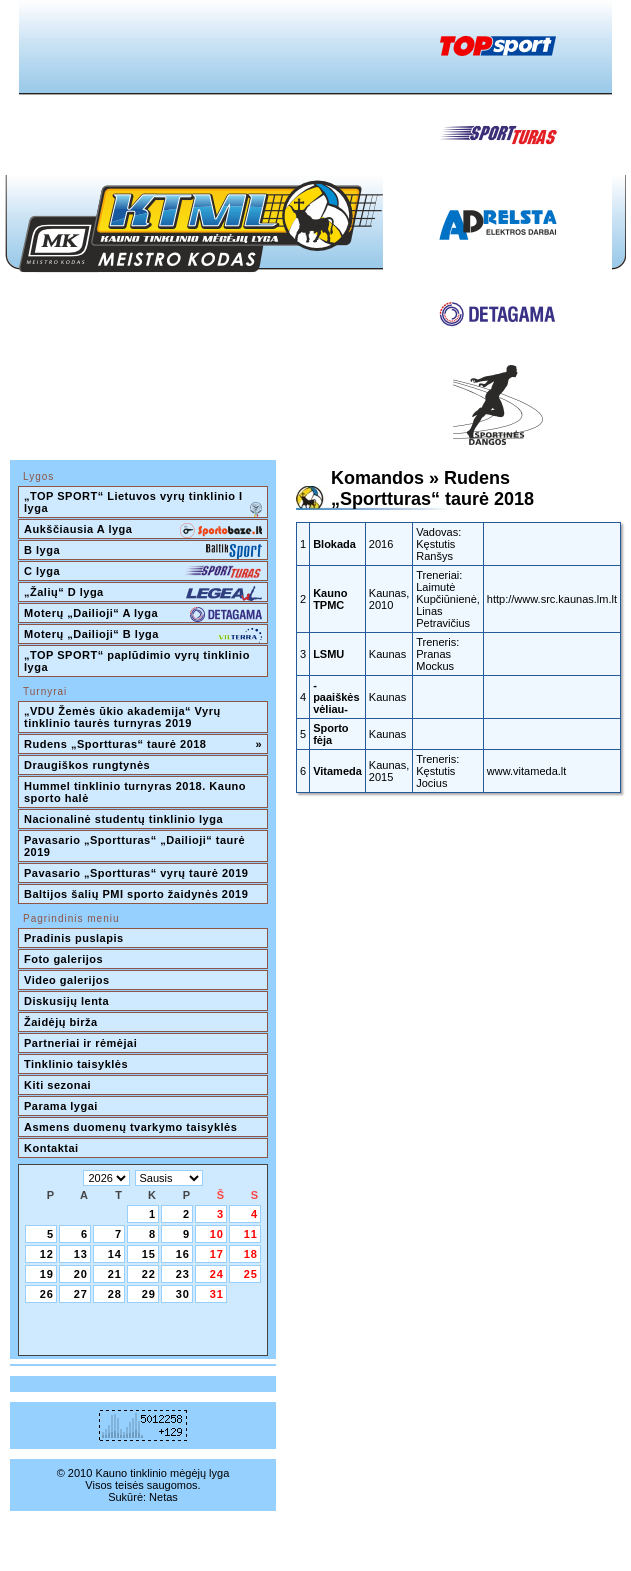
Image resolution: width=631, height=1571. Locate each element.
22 (149, 1274)
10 (217, 1234)
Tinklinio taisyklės (76, 1064)
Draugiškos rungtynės (87, 765)
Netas (163, 1497)
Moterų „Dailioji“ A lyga (143, 615)
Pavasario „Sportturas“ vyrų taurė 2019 (136, 873)
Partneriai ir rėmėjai (80, 1043)
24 (217, 1274)
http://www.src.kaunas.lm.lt (552, 599)
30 (183, 1294)
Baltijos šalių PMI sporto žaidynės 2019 (136, 894)
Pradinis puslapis (74, 938)
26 (47, 1294)
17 (217, 1254)
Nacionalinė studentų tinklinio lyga (123, 819)
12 (47, 1254)
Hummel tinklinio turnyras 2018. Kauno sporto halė (137, 792)
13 (81, 1254)
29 (149, 1294)
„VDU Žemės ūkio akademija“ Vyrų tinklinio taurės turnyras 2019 (124, 717)
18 (251, 1254)
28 (115, 1294)
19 (47, 1274)
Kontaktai (51, 1148)
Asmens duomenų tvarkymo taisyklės (130, 1127)
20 (81, 1274)
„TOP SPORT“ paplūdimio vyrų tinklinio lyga (138, 661)
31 (217, 1294)
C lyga (143, 573)
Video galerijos (67, 980)
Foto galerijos (63, 959)
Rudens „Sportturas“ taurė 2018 (143, 744)
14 (115, 1254)
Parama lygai (61, 1106)
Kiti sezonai (57, 1085)
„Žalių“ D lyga (143, 594)
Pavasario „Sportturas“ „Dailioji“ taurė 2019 (136, 846)
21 (115, 1274)
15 (149, 1254)
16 (183, 1254)
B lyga (143, 552)
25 (251, 1274)
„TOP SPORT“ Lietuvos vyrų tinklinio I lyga (143, 504)
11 (251, 1234)
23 (183, 1274)
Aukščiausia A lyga (143, 531)
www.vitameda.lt (526, 771)
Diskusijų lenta (66, 1001)
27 (81, 1294)
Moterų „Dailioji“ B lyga (143, 636)
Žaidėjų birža (61, 1022)
